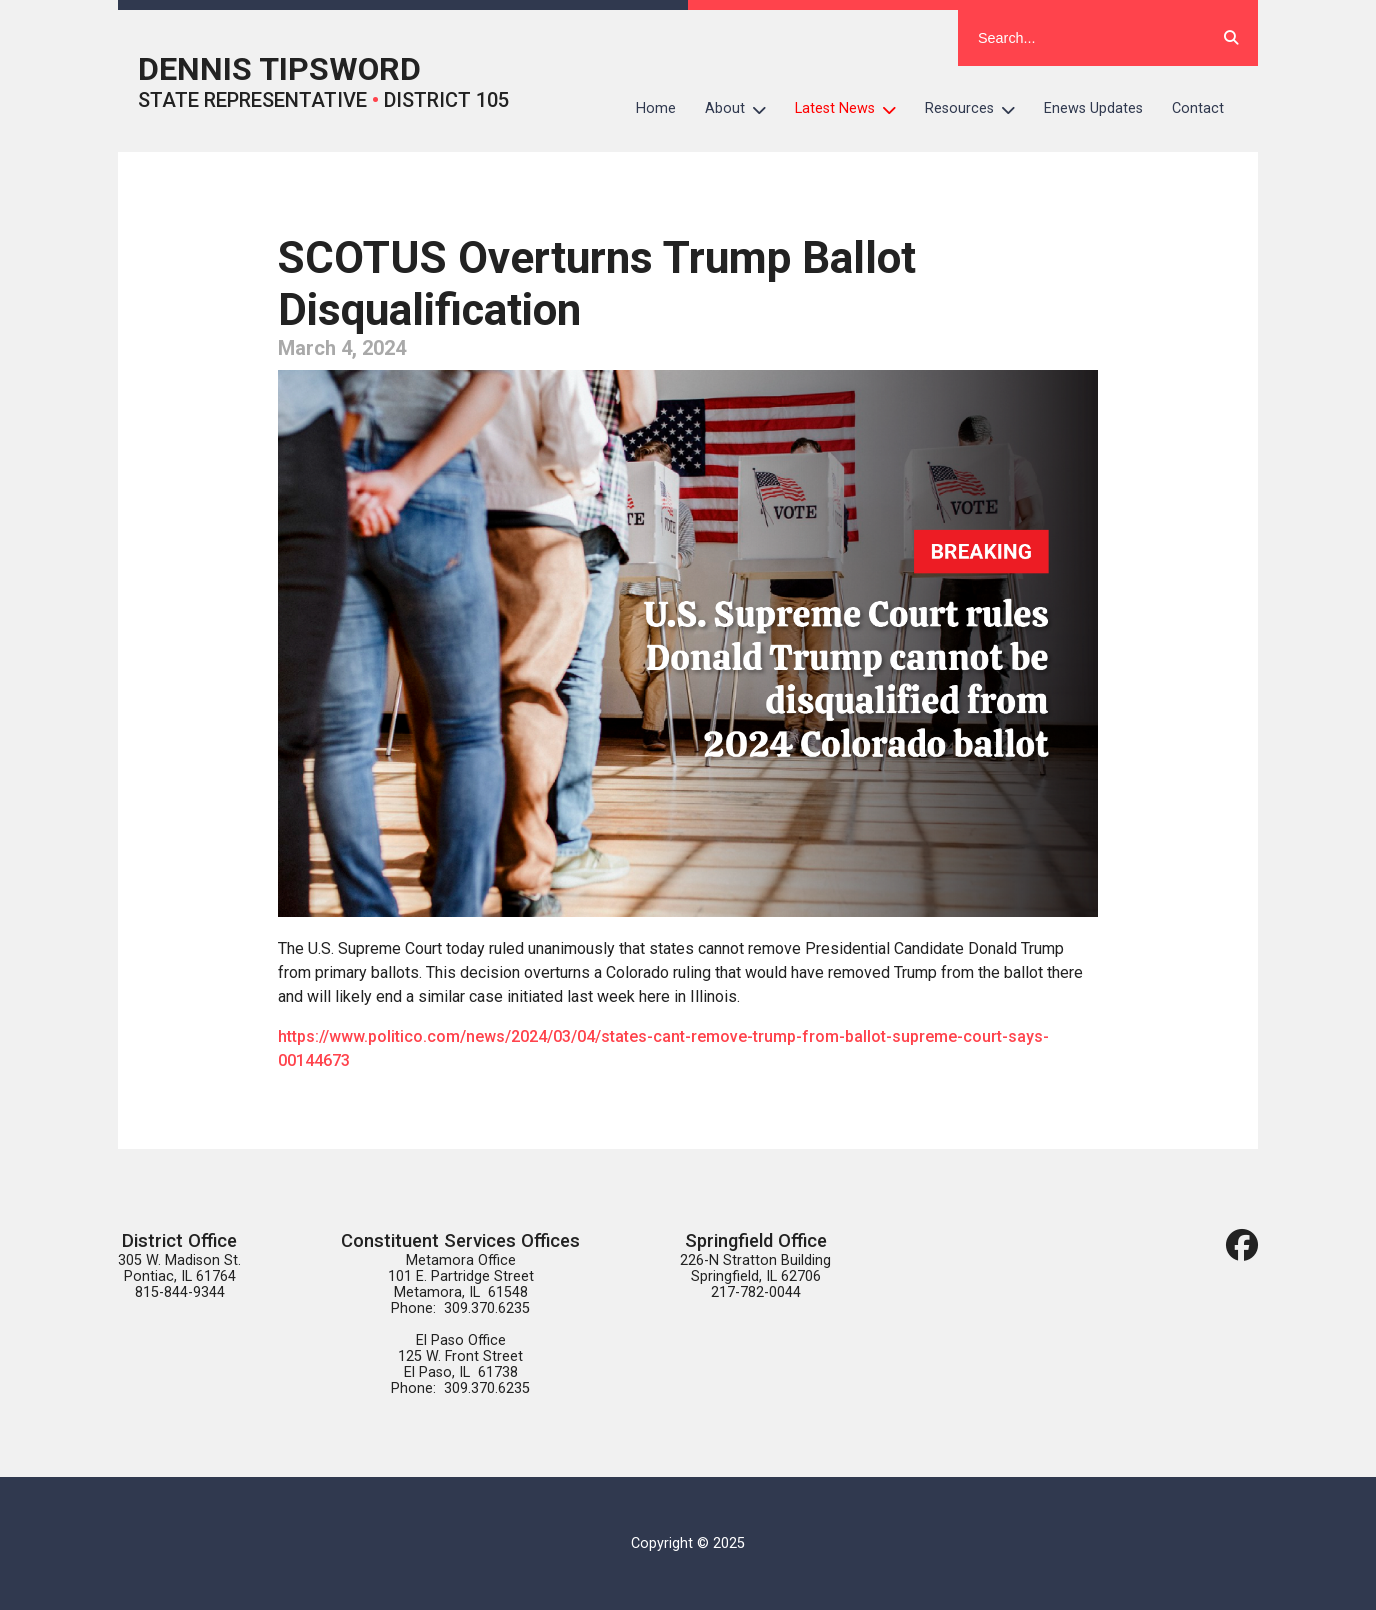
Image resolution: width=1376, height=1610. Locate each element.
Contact (1198, 108)
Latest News (853, 109)
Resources (977, 109)
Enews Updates (1093, 108)
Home (656, 108)
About (743, 109)
